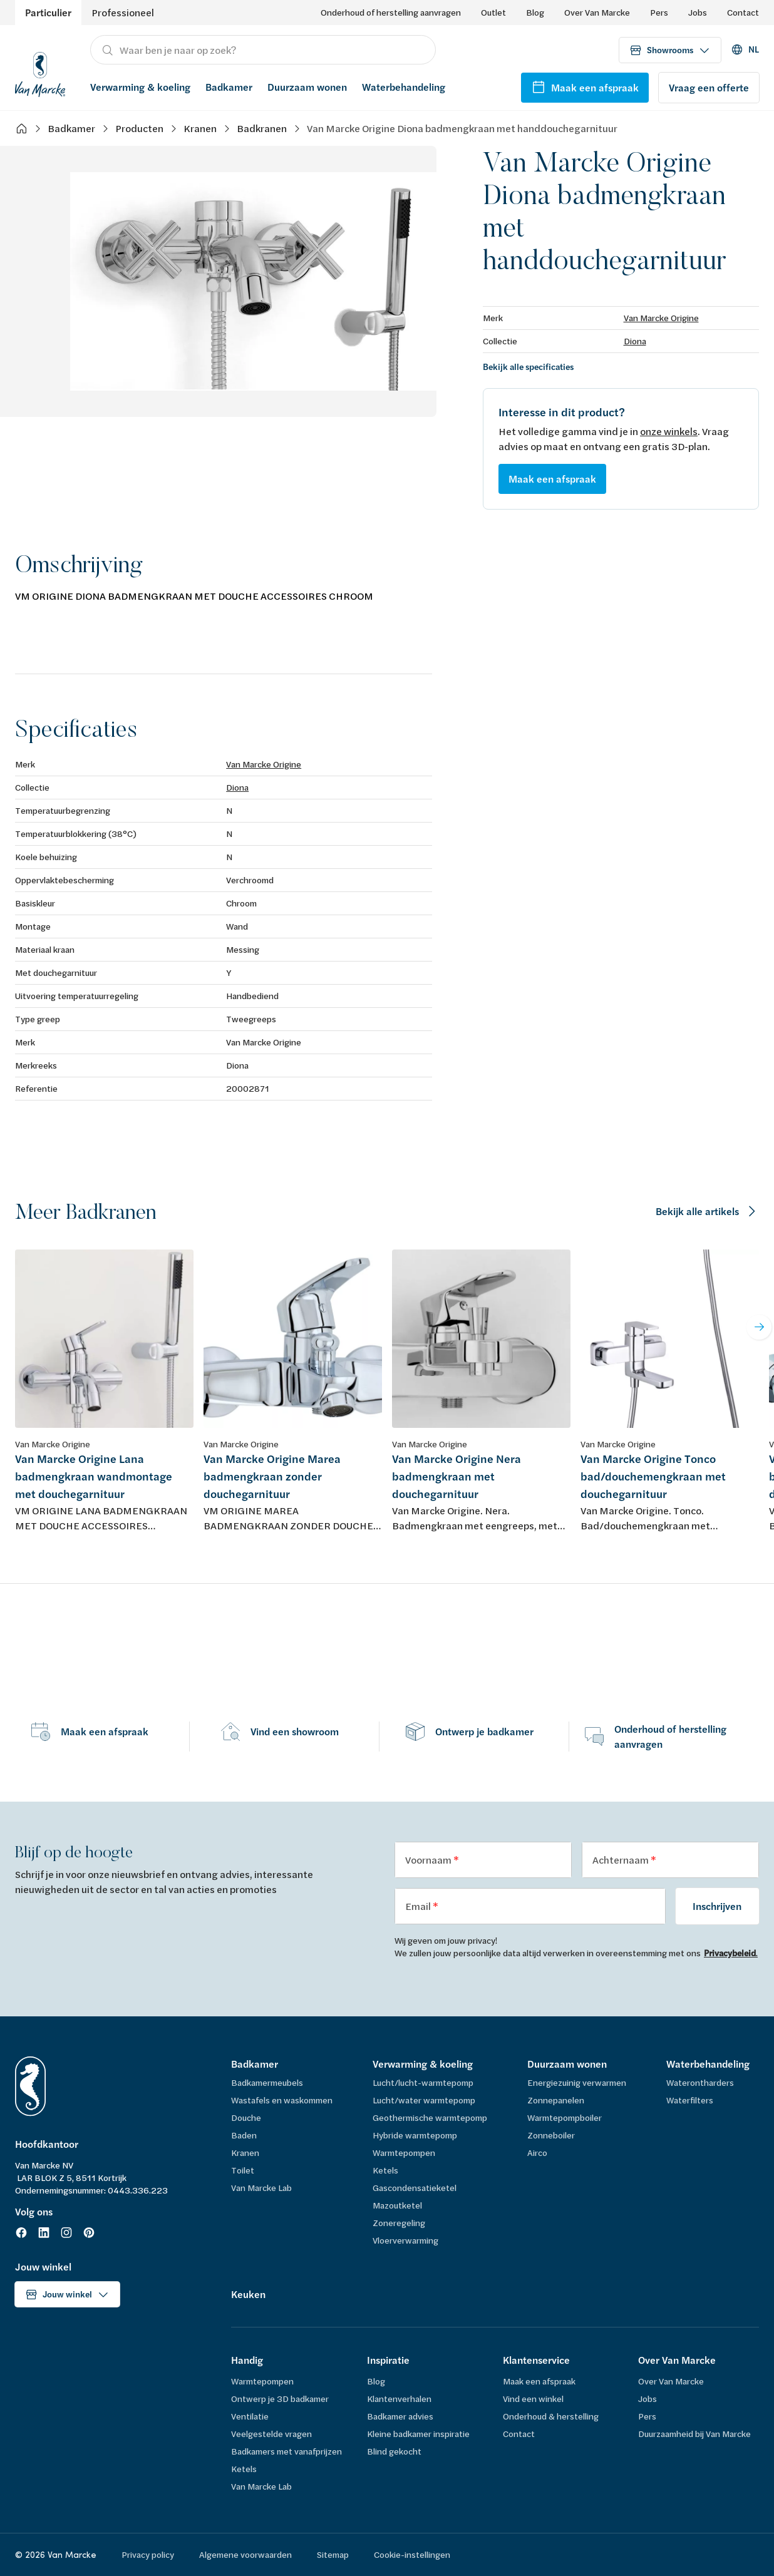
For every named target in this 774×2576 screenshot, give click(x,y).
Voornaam (429, 1859)
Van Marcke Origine (661, 318)
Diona (635, 341)
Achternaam (621, 1859)
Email (419, 1905)
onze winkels (669, 431)
